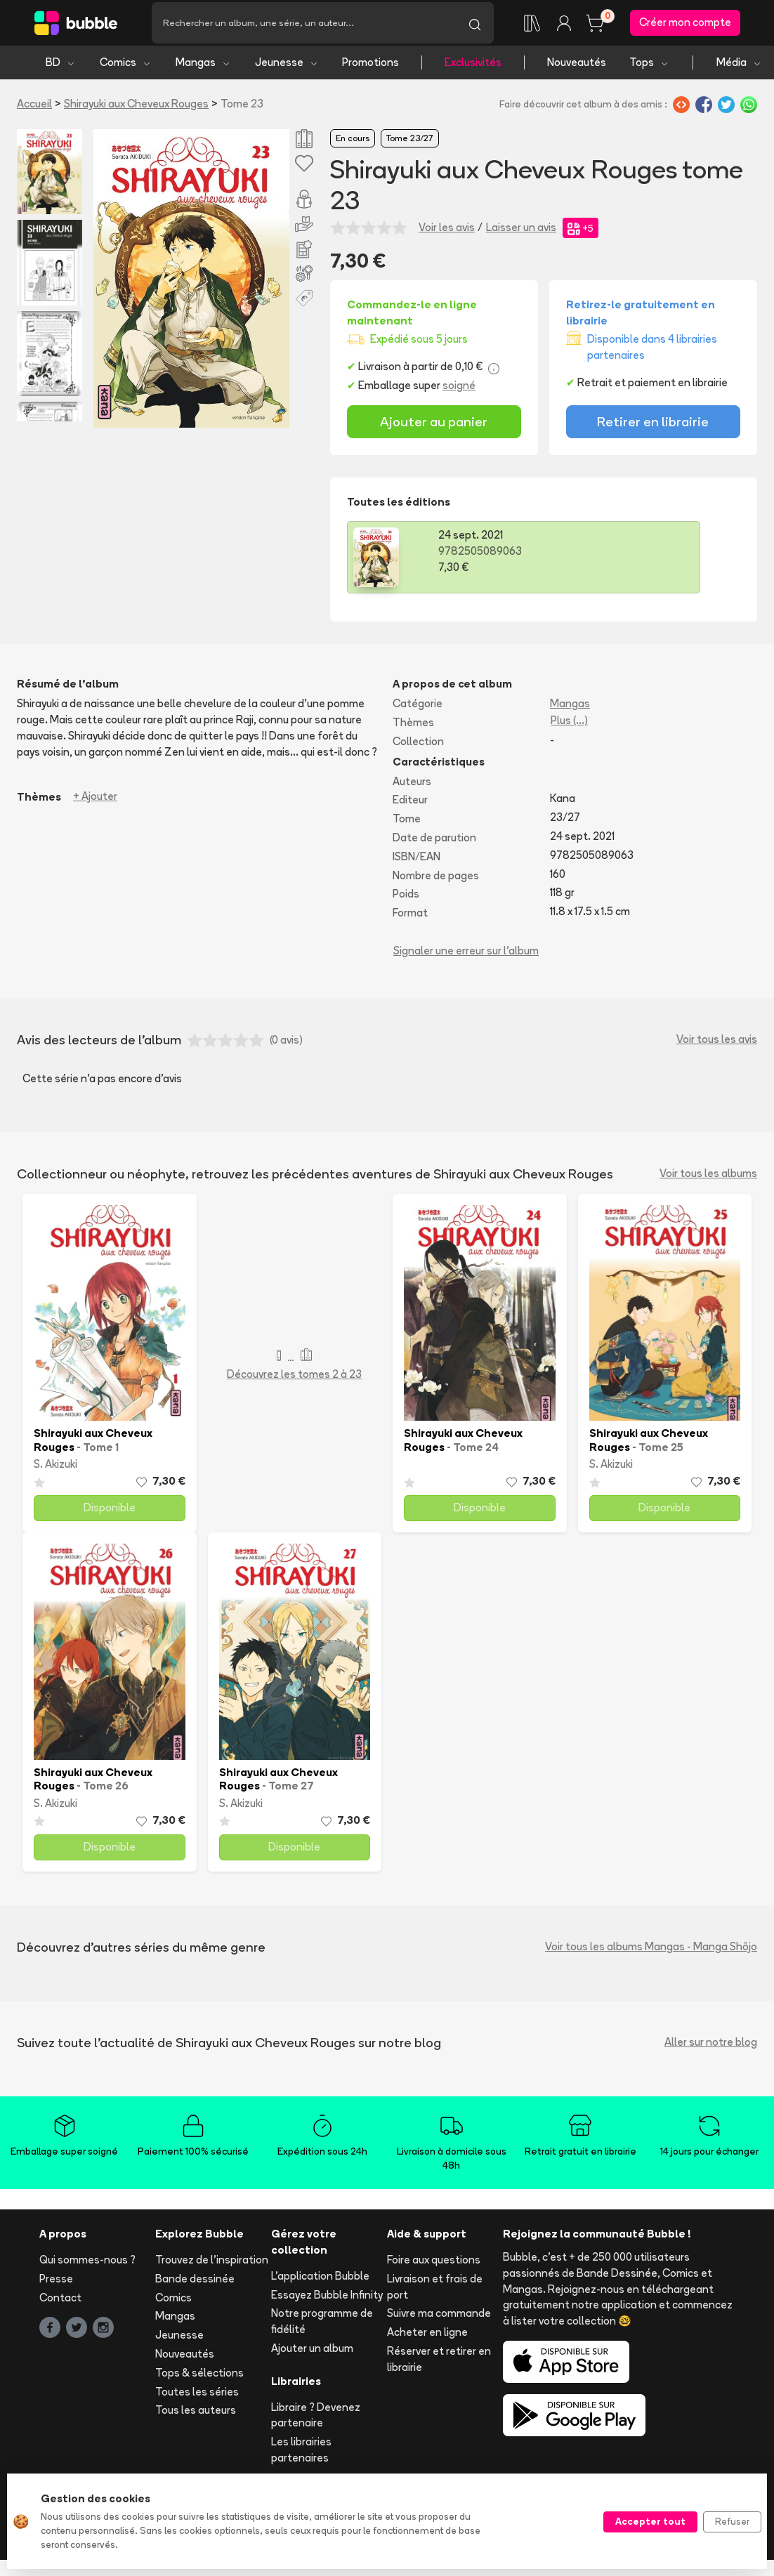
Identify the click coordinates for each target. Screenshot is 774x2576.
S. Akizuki (55, 1471)
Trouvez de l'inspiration (211, 2266)
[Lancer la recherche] (475, 26)
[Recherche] (304, 26)
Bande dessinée (195, 2285)
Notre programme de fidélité (322, 2328)
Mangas (203, 68)
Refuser (732, 2521)
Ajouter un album (312, 2354)
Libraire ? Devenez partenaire (315, 2421)
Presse (56, 2285)
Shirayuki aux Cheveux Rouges (136, 110)
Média (739, 68)
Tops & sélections (199, 2379)
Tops (649, 68)
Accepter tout (650, 2521)
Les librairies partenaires (301, 2456)
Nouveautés (576, 68)
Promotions (370, 68)
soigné (458, 392)
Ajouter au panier (433, 427)
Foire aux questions (433, 2266)
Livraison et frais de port (435, 2293)
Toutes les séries (197, 2398)
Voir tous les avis (716, 1046)
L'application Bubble (320, 2282)
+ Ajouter (95, 803)
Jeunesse (287, 68)
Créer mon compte (685, 25)
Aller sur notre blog (710, 2048)
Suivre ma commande (439, 2320)
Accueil (34, 110)
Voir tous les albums (708, 1179)
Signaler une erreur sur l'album (466, 957)
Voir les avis (447, 233)
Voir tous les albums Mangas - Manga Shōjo (651, 1952)
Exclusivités (473, 68)
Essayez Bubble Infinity (327, 2301)
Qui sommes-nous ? (87, 2266)
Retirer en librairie (653, 427)
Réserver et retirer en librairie (439, 2365)
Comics (126, 68)
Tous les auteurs (195, 2417)
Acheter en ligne (427, 2338)
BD (61, 68)
